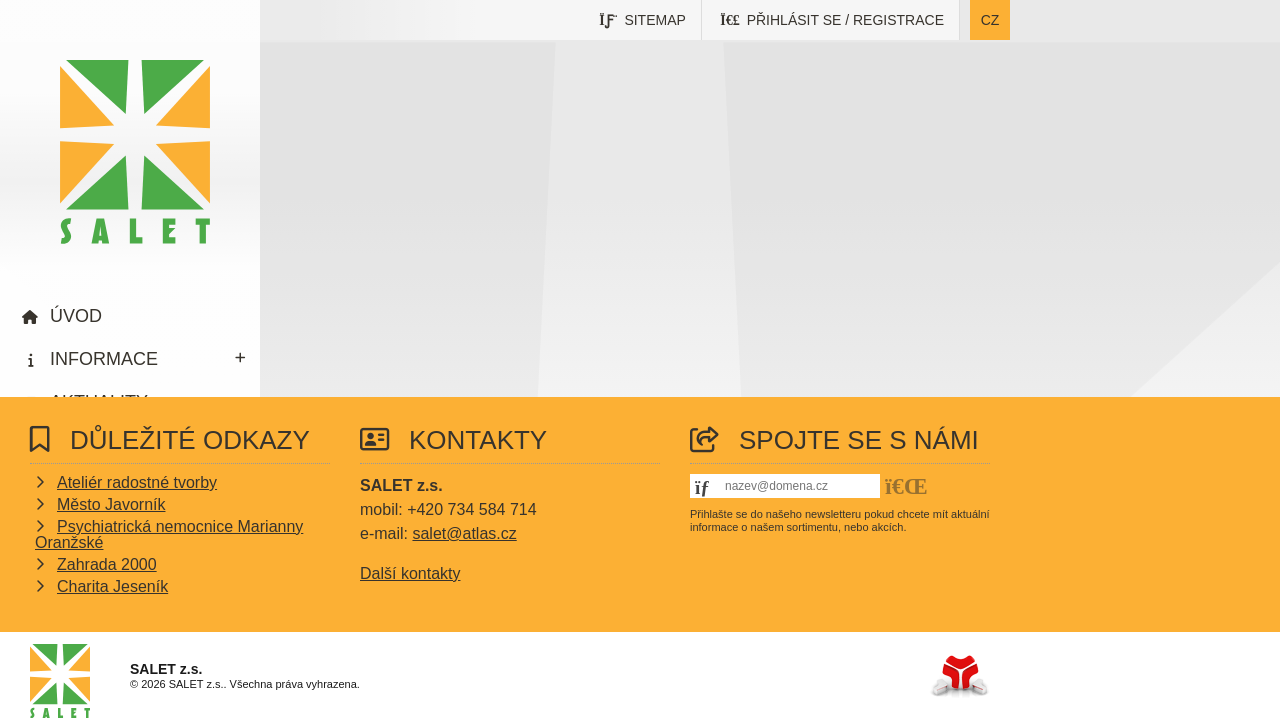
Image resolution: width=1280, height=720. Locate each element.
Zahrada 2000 (107, 564)
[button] (832, 20)
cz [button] (990, 20)
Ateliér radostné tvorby (137, 482)
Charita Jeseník (112, 586)
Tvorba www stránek (959, 676)
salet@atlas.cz (464, 533)
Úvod (135, 152)
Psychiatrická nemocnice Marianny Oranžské (169, 534)
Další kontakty (410, 573)
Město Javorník (111, 504)
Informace (104, 359)
